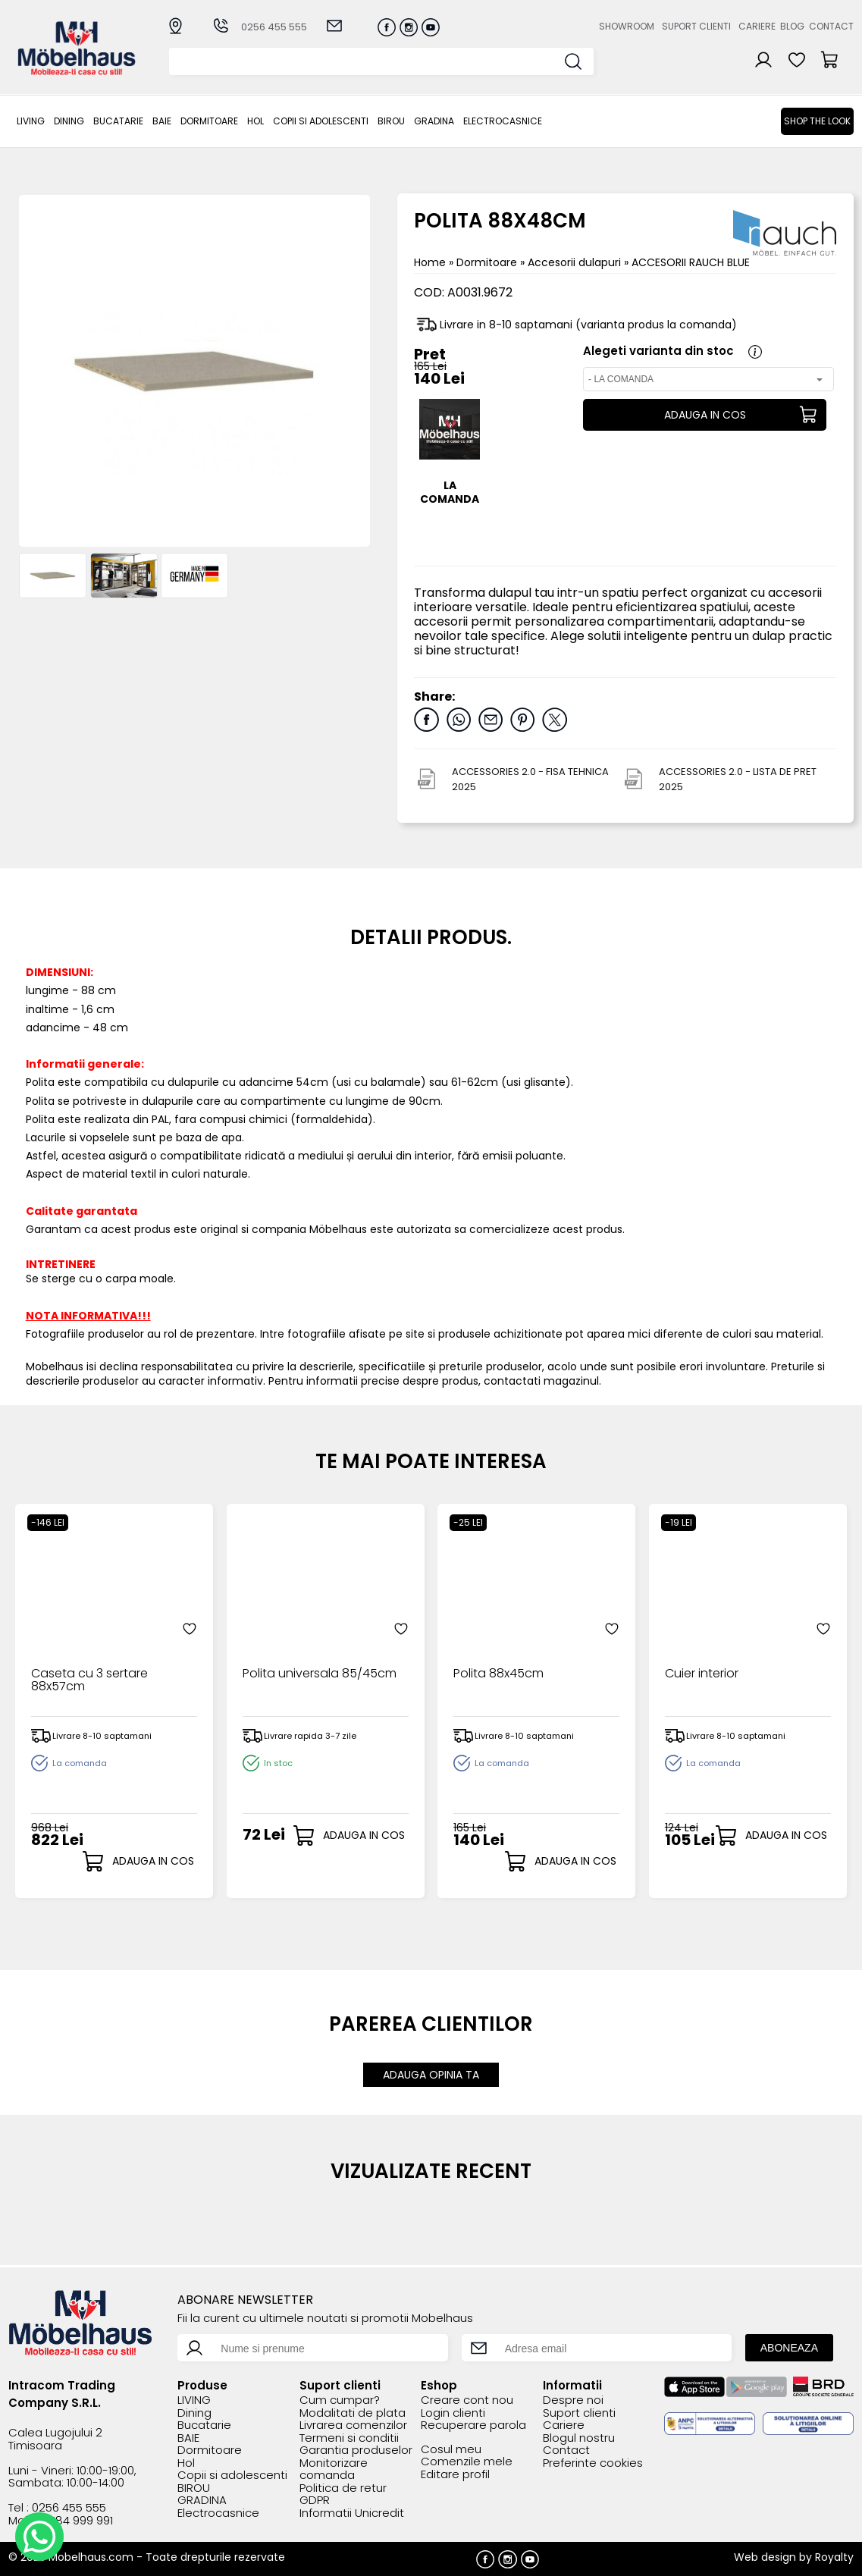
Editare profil (455, 2474)
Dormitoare (209, 121)
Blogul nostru (579, 2438)
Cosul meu (451, 2449)
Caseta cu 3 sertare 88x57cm (89, 1681)
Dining (69, 121)
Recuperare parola (473, 2425)
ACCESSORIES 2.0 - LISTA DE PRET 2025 (738, 779)
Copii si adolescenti (320, 121)
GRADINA (434, 121)
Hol (255, 121)
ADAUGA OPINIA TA (431, 2074)
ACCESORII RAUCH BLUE (691, 262)
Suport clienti (696, 26)
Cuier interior (701, 1674)
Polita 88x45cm (498, 1674)
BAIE (161, 121)
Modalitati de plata (352, 2413)
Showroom (626, 26)
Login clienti (453, 2413)
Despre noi (573, 2400)
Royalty (834, 2557)
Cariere (757, 26)
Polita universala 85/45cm (320, 1674)
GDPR (314, 2500)
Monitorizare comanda (333, 2469)
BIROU (391, 121)
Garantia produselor (355, 2450)
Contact (831, 26)
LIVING (31, 121)
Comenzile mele (466, 2461)
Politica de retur (343, 2488)
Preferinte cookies (593, 2463)
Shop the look (817, 121)
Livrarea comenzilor (353, 2425)
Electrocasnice (502, 121)
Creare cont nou (467, 2400)
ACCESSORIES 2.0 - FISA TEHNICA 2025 (530, 779)
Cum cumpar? (339, 2400)
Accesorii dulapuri (576, 262)
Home (430, 262)
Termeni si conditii (349, 2438)
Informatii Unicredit (351, 2513)
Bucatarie (118, 121)
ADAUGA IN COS (705, 414)
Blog (792, 26)
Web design (765, 2557)
